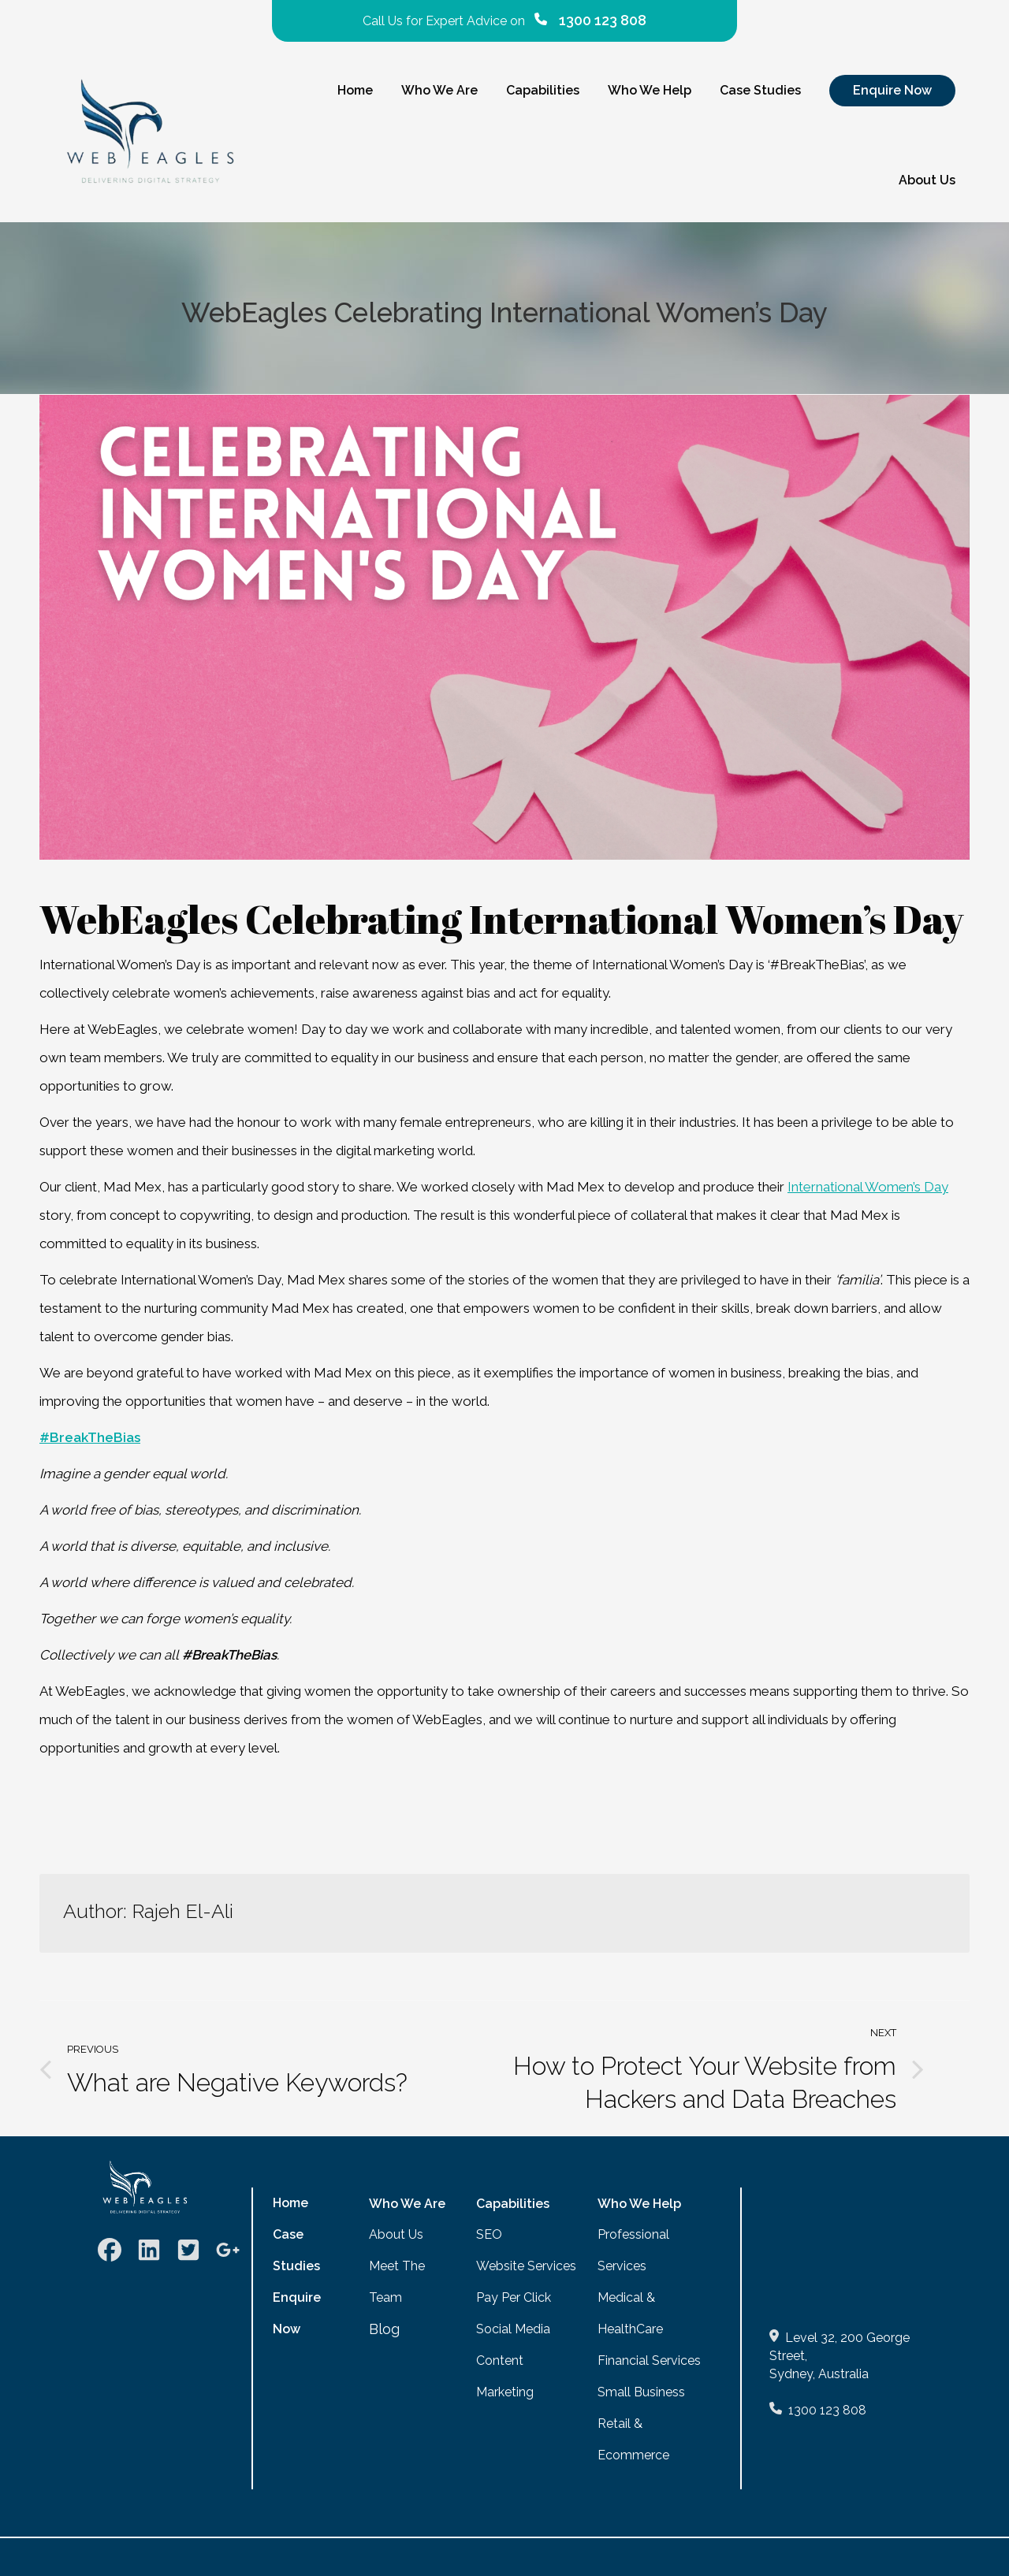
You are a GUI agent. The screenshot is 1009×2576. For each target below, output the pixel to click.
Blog (384, 2329)
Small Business (641, 2392)
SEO (489, 2234)
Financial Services (649, 2360)
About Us (396, 2234)
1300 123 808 (827, 2410)
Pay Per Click (513, 2297)
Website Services (526, 2265)
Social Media (513, 2328)
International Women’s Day (867, 1187)
